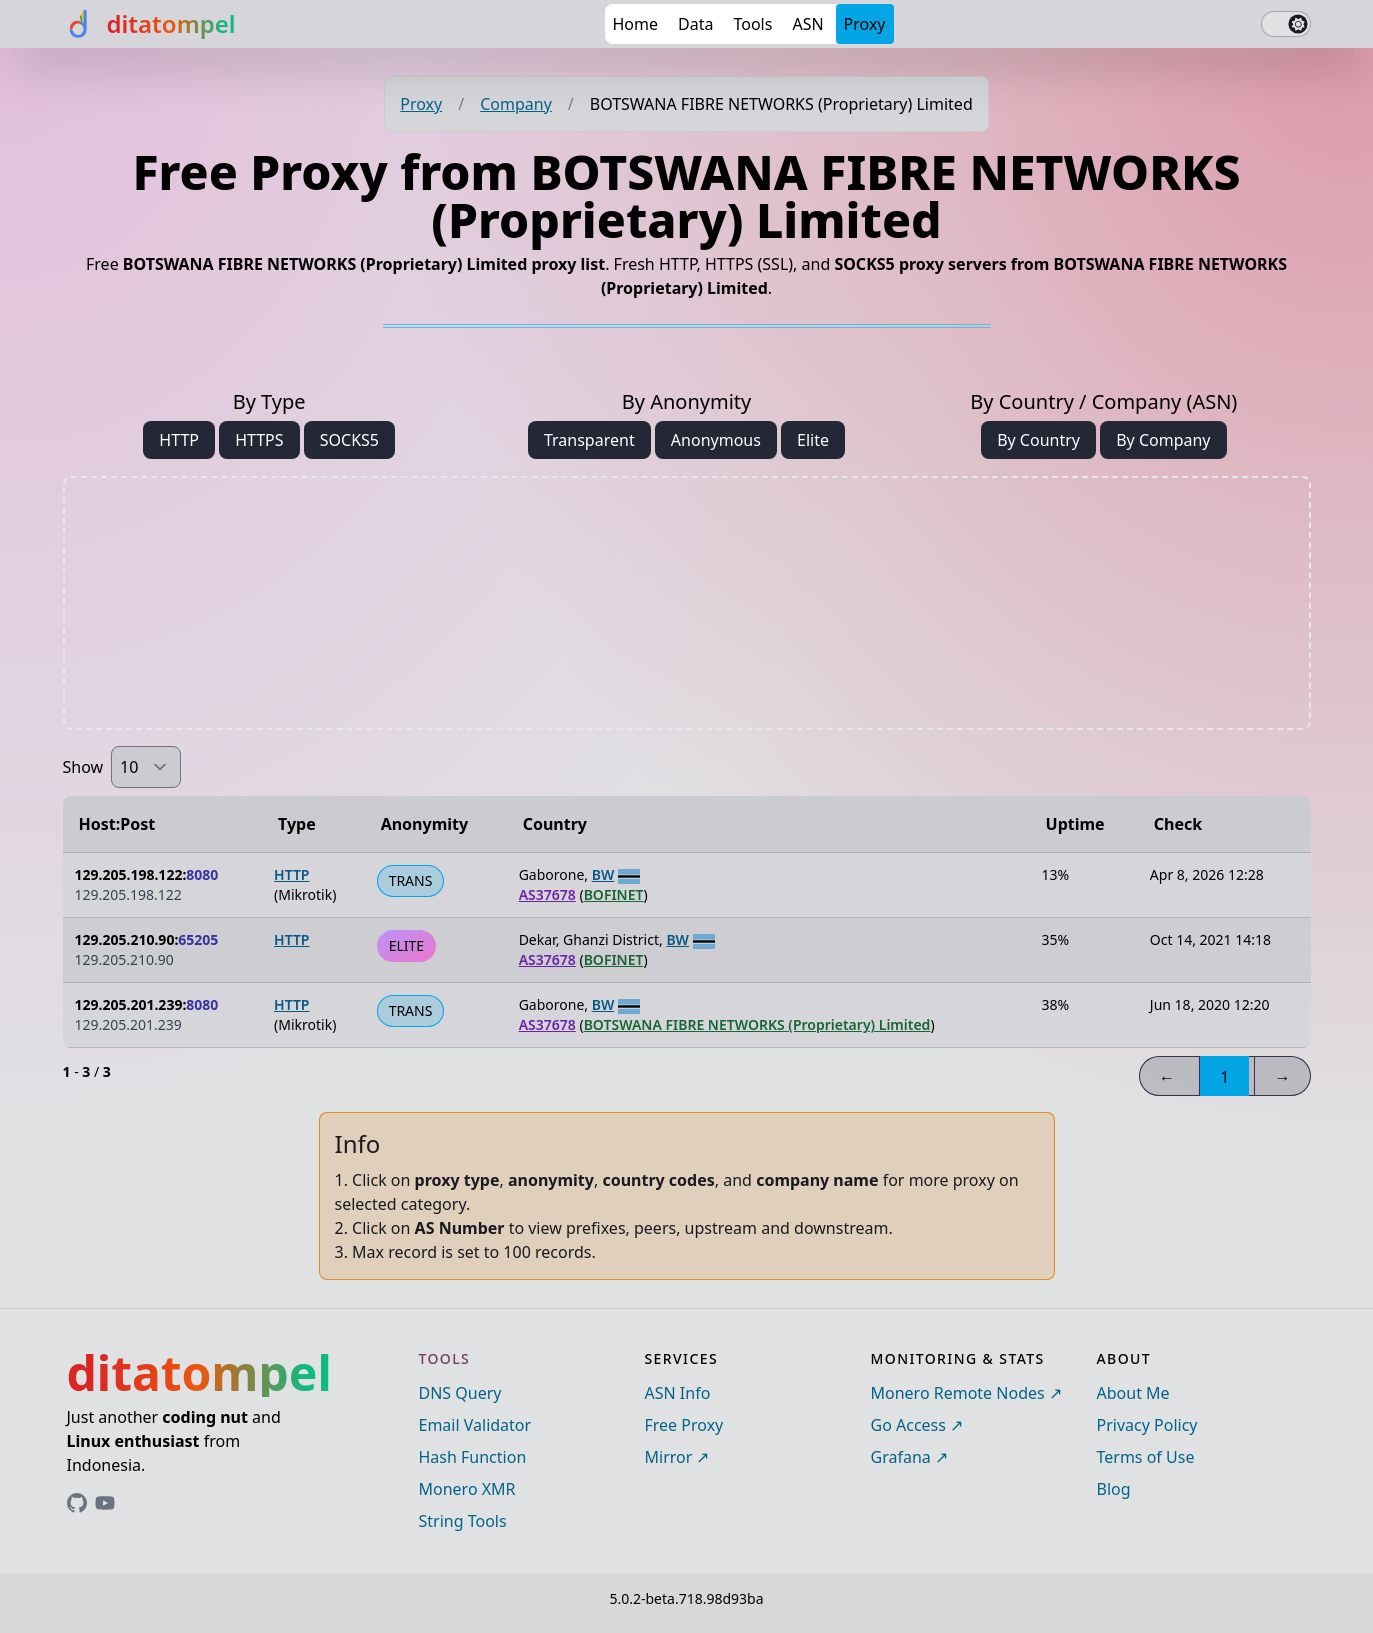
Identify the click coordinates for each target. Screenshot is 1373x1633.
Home (636, 24)
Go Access (908, 1425)
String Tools (463, 1521)
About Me (1133, 1393)
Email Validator (475, 1425)
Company (516, 104)
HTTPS (259, 440)
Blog (1114, 1489)
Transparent (589, 440)
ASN (807, 24)
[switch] (1286, 24)
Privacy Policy (1147, 1425)
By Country (1038, 440)
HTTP (179, 440)
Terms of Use (1146, 1457)
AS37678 (547, 894)
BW (603, 874)
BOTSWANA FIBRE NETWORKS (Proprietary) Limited (757, 1024)
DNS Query (460, 1393)
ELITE (406, 945)
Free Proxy (684, 1425)
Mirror (669, 1457)
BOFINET (614, 894)
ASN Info (678, 1393)
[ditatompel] (149, 24)
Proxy (865, 24)
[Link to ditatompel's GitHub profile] (77, 1503)
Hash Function (473, 1457)
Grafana (901, 1457)
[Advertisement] (687, 603)
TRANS (411, 880)
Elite (813, 440)
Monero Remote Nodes (958, 1393)
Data (695, 24)
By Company (1163, 440)
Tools (752, 24)
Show (83, 767)
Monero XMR (467, 1489)
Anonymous (716, 440)
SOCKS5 (349, 440)
